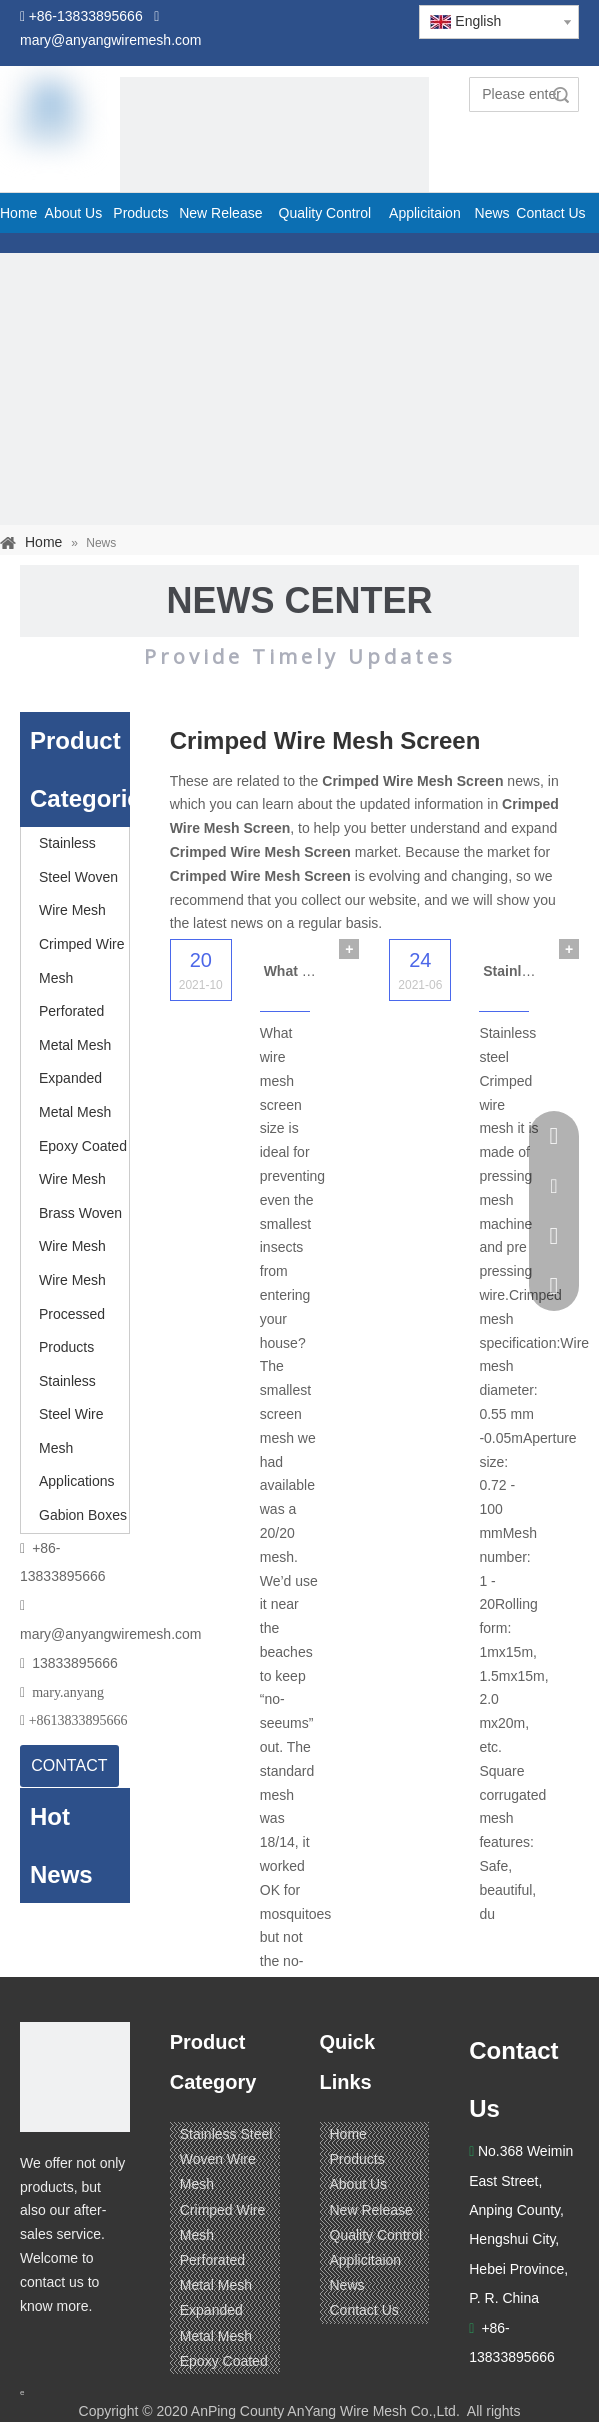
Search (561, 94)
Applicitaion (366, 2260)
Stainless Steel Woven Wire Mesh (78, 876)
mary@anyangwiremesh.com (111, 1634)
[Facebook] (37, 2345)
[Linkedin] (75, 2345)
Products (357, 2159)
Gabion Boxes (83, 1515)
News (347, 2285)
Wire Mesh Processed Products (72, 1313)
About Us (359, 2184)
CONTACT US (69, 1772)
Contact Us (364, 2310)
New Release (371, 2210)
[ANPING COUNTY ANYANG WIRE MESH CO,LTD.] (75, 2077)
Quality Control (376, 2235)
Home (348, 2134)
